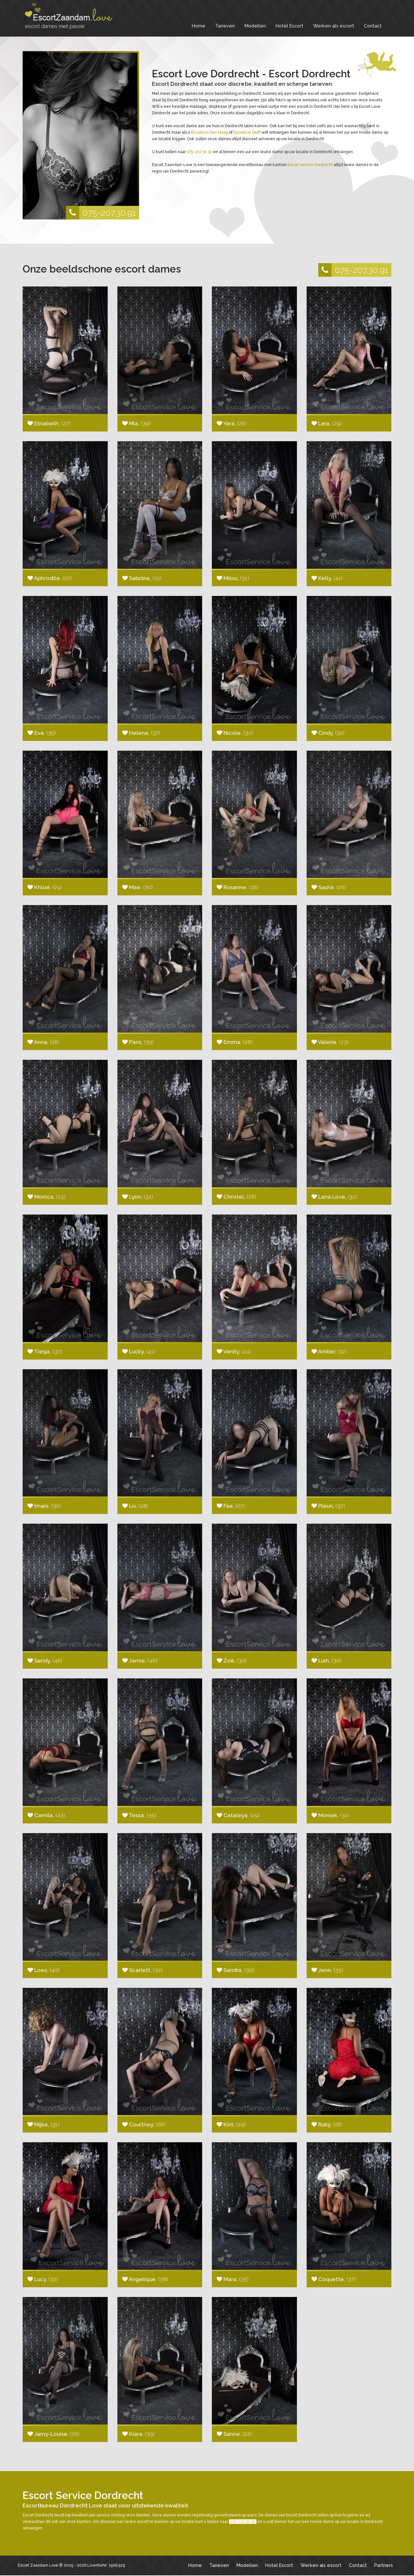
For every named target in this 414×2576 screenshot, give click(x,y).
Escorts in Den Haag (209, 132)
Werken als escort (333, 25)
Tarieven (225, 25)
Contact (373, 25)
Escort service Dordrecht (310, 164)
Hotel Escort (289, 25)
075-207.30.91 (101, 212)
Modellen (255, 25)
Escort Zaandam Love (38, 2565)
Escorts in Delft (247, 132)
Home (198, 25)
